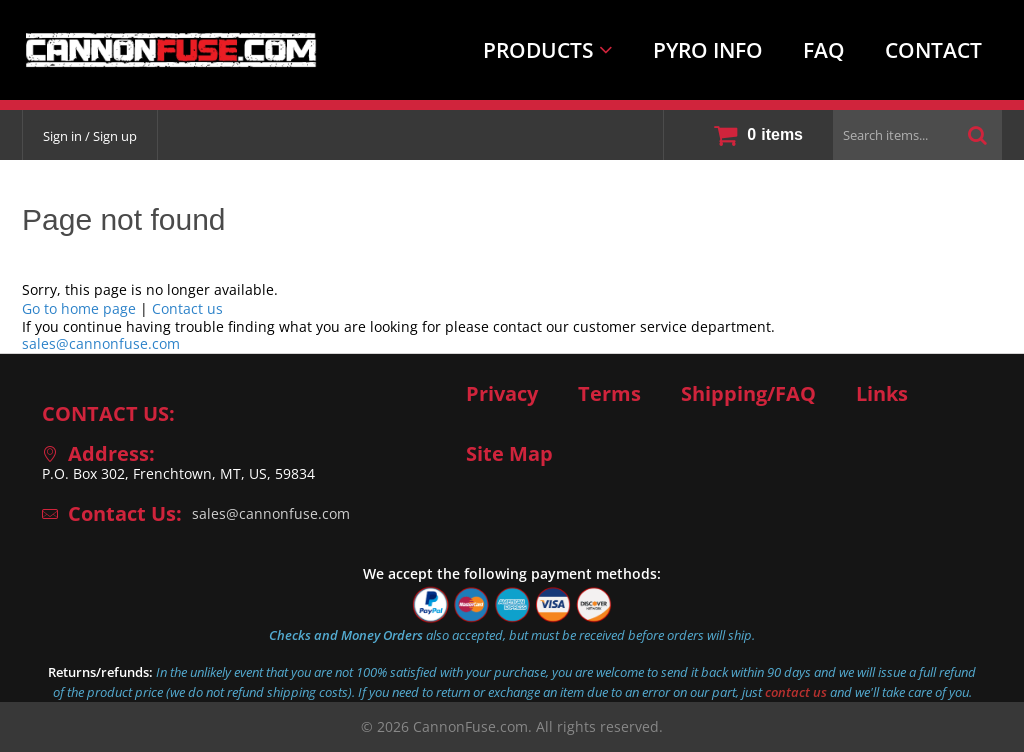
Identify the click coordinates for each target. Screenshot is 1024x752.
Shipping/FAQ (748, 394)
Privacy (502, 394)
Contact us (187, 308)
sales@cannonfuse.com (101, 343)
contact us (796, 692)
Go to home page (79, 308)
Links (882, 394)
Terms (609, 394)
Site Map (509, 454)
